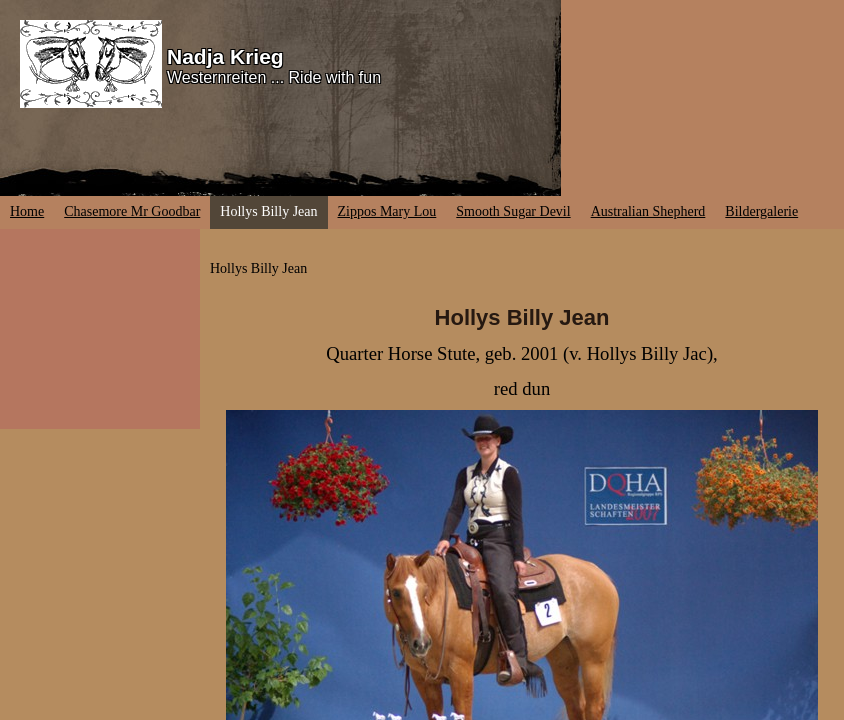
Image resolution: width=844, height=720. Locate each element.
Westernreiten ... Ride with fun (274, 77)
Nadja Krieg (225, 56)
